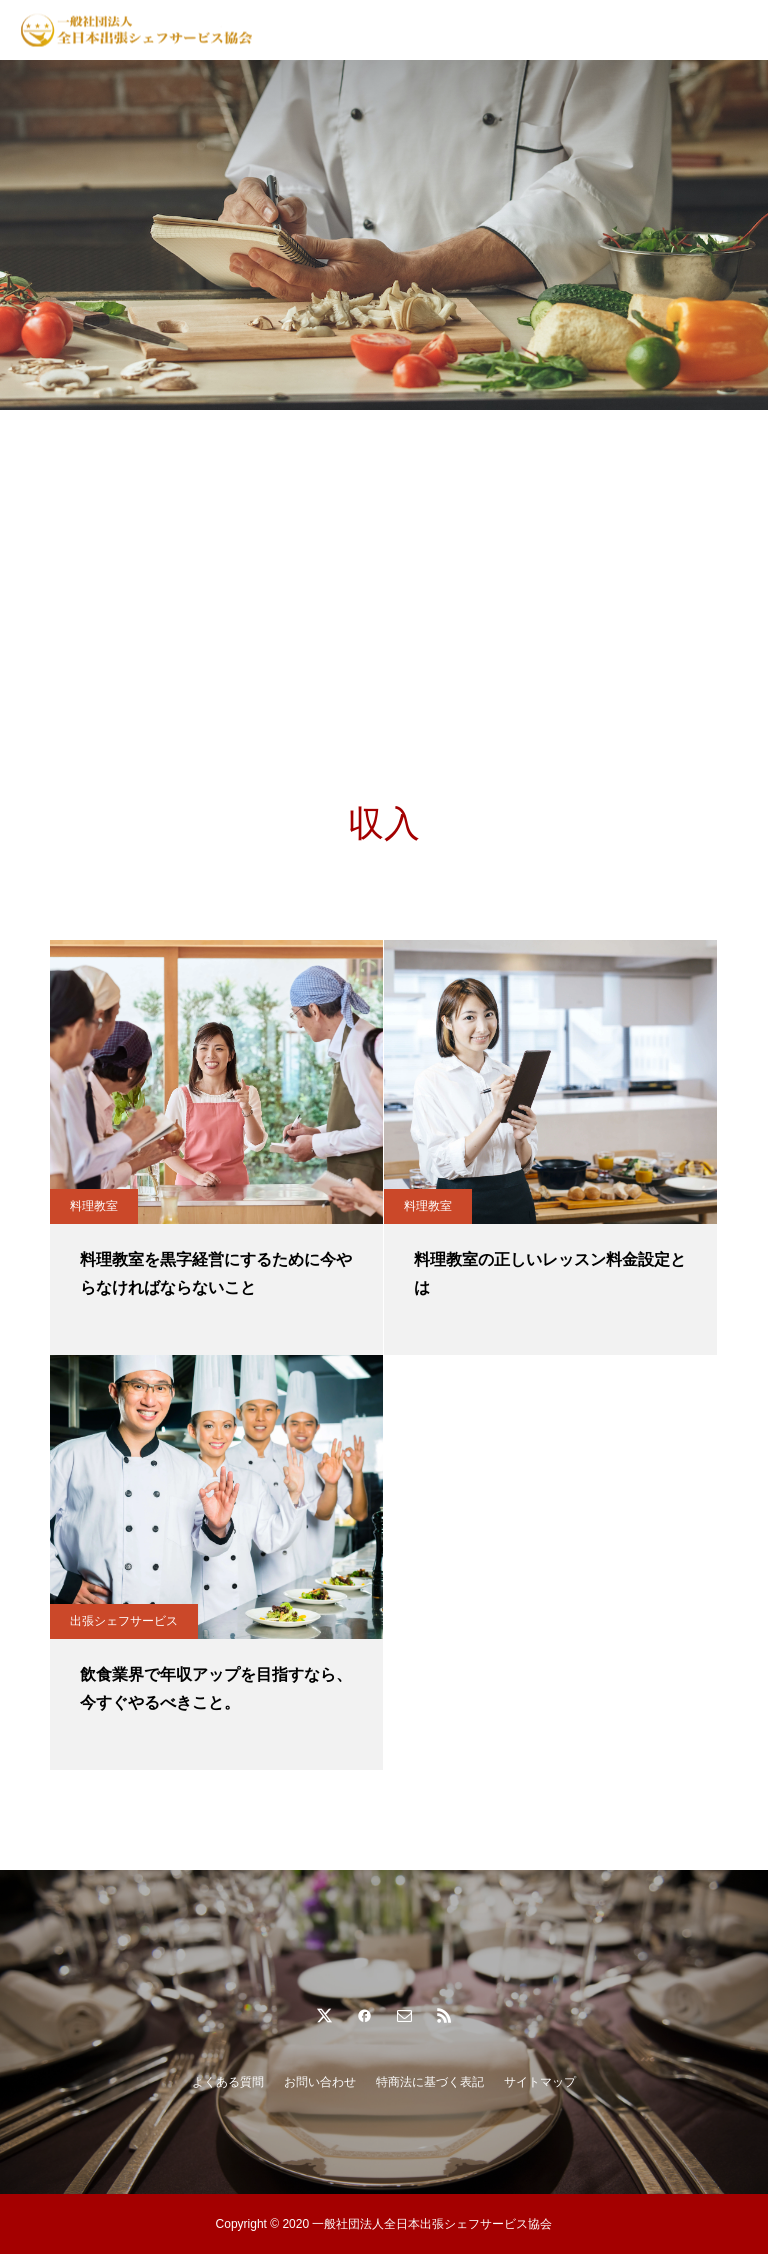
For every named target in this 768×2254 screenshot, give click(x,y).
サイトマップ (540, 2082)
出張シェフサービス (124, 1621)
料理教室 (94, 1206)
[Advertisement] (384, 560)
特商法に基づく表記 (430, 2082)
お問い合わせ (320, 2082)
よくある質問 (228, 2082)
